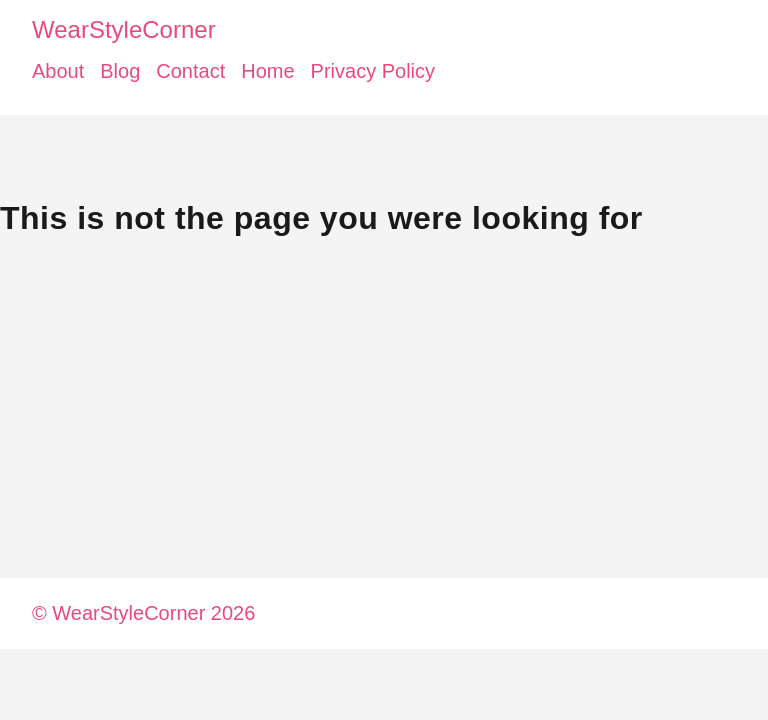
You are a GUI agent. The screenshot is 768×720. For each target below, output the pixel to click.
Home (267, 71)
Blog (120, 71)
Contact (190, 71)
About (58, 71)
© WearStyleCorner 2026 (143, 613)
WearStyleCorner (124, 29)
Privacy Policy (373, 71)
